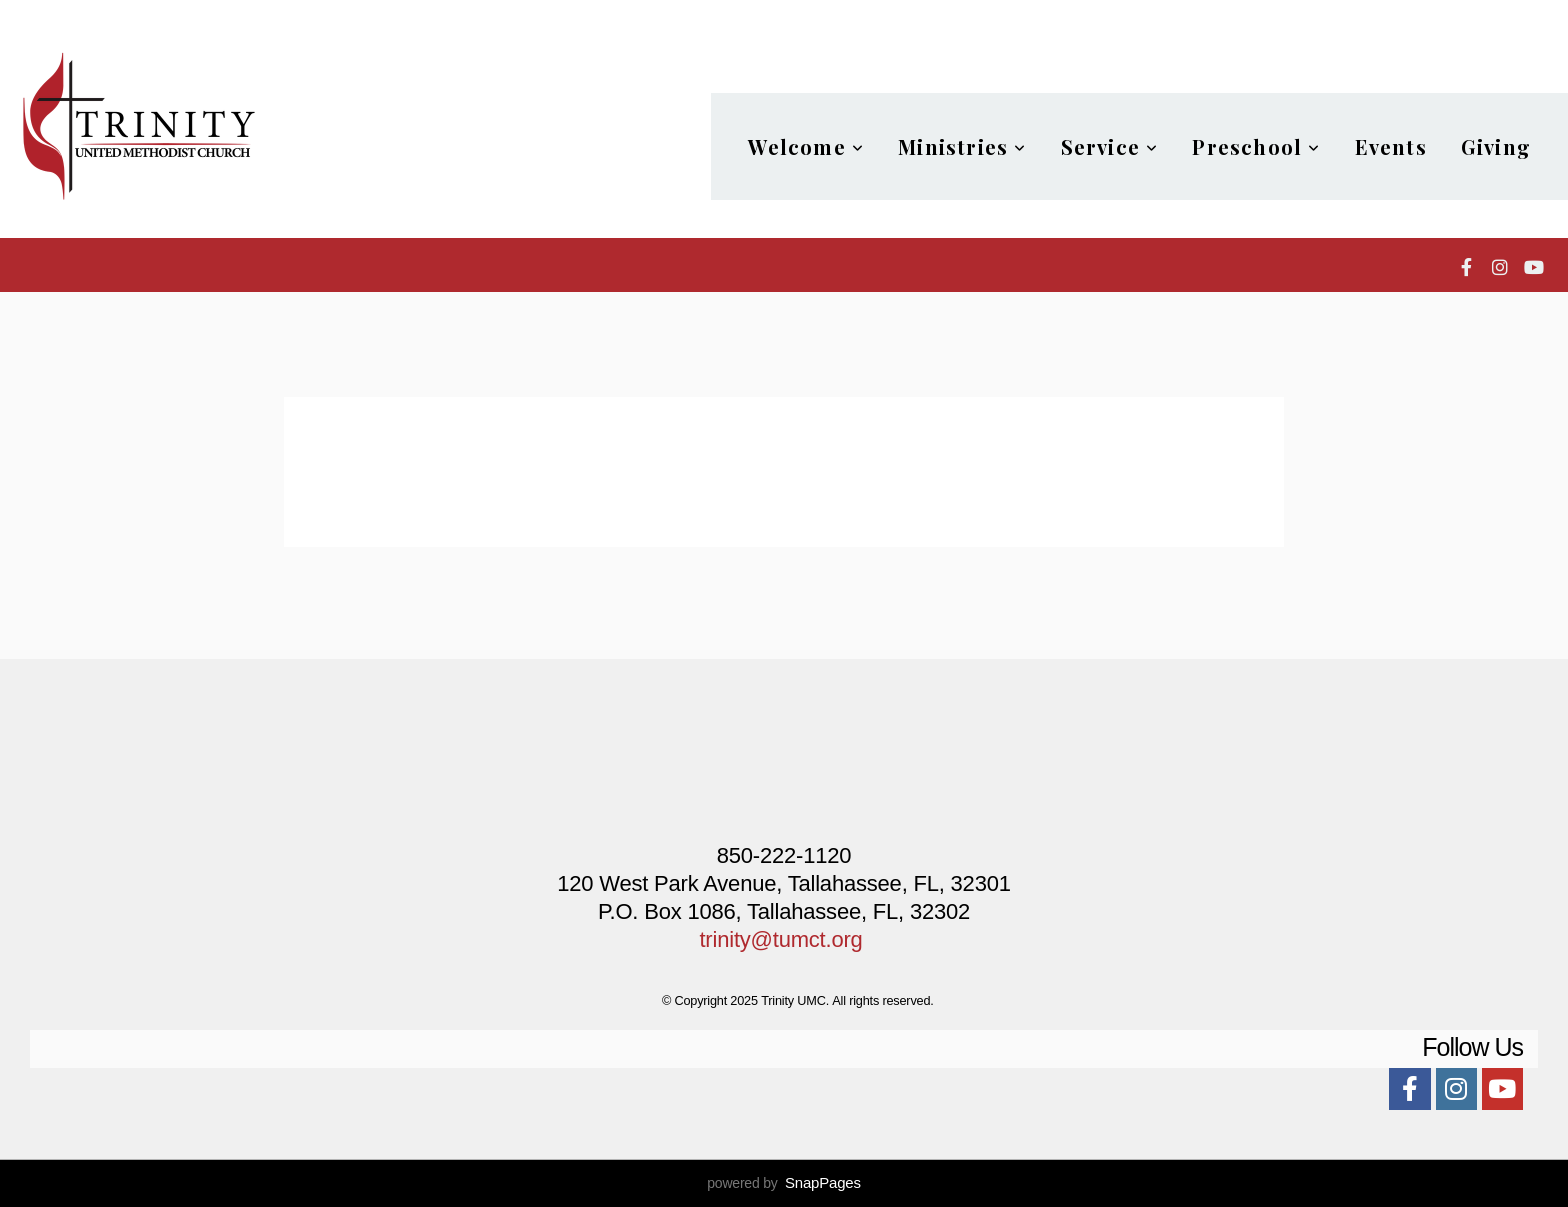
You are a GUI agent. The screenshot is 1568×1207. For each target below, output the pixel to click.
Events (1391, 146)
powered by (784, 1183)
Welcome (806, 146)
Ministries (962, 146)
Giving (1496, 146)
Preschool (1256, 146)
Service (1110, 146)
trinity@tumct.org (780, 939)
